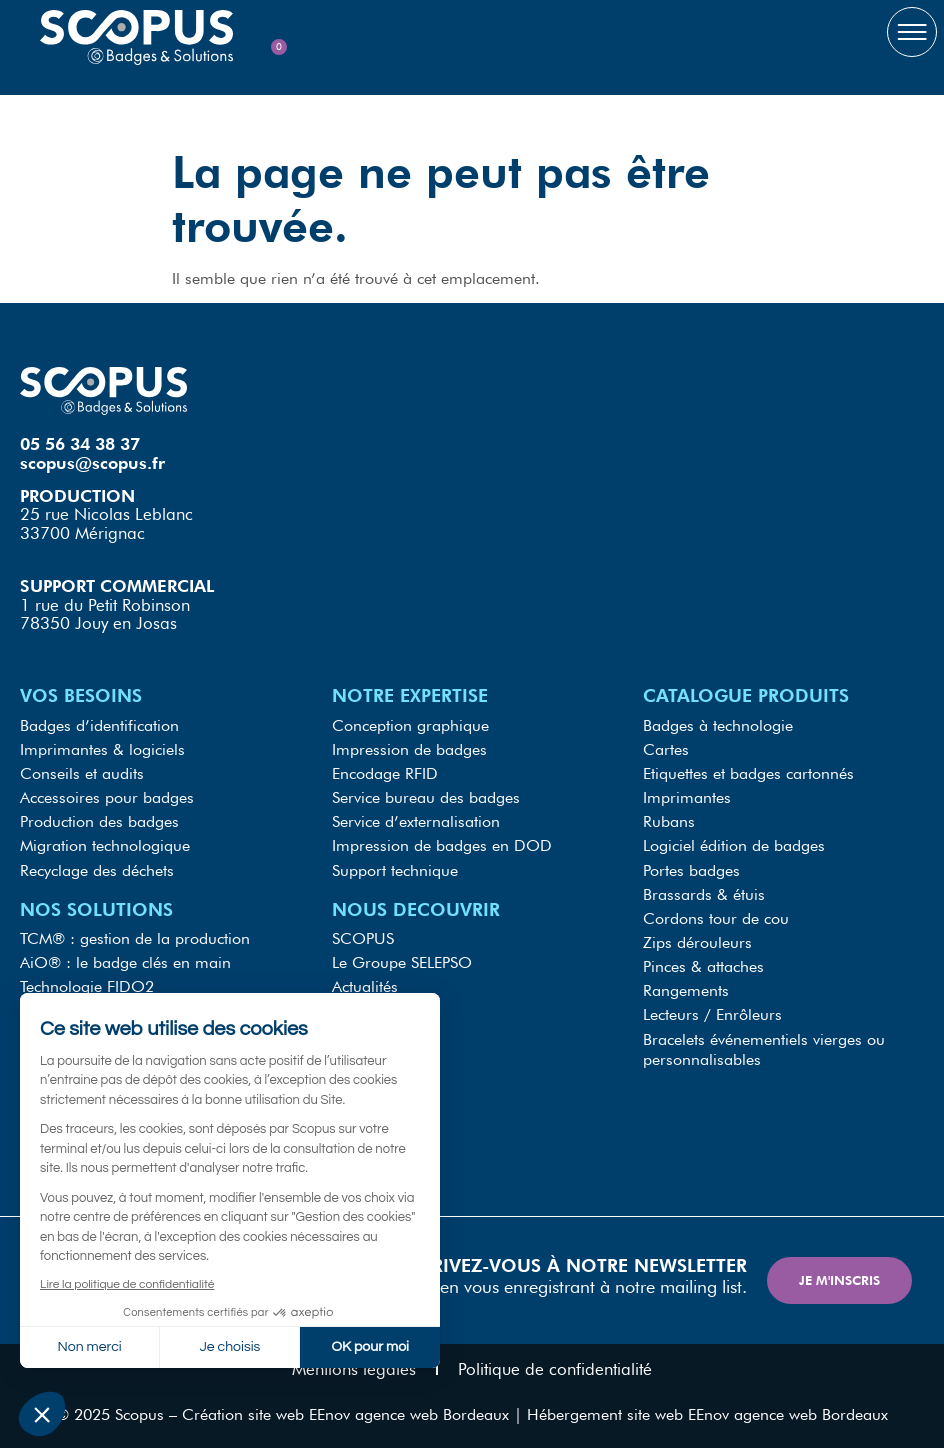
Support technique (395, 868)
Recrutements (378, 1032)
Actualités (365, 984)
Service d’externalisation (416, 820)
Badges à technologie (718, 724)
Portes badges (691, 868)
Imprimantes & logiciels (102, 748)
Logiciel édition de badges (734, 844)
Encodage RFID (385, 772)
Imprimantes (687, 796)
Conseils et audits (82, 772)
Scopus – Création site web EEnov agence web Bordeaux (312, 1412)
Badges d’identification (99, 724)
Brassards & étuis (704, 892)
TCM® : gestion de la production (135, 936)
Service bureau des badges (426, 796)
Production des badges (99, 820)
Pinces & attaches (703, 964)
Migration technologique (105, 844)
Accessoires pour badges (107, 796)
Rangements (686, 988)
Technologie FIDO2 (87, 984)
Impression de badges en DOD (442, 844)
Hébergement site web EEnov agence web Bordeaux (707, 1412)
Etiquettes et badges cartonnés (748, 772)
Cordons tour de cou (716, 916)
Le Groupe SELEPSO (402, 960)
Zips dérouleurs (697, 940)
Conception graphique (410, 724)
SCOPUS (363, 936)
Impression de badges (409, 748)
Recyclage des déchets (97, 868)
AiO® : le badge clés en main (125, 960)
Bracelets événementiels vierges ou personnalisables (764, 1046)
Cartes (666, 748)
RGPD (353, 1008)
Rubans (669, 820)
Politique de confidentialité (555, 1367)
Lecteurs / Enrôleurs (712, 1012)
